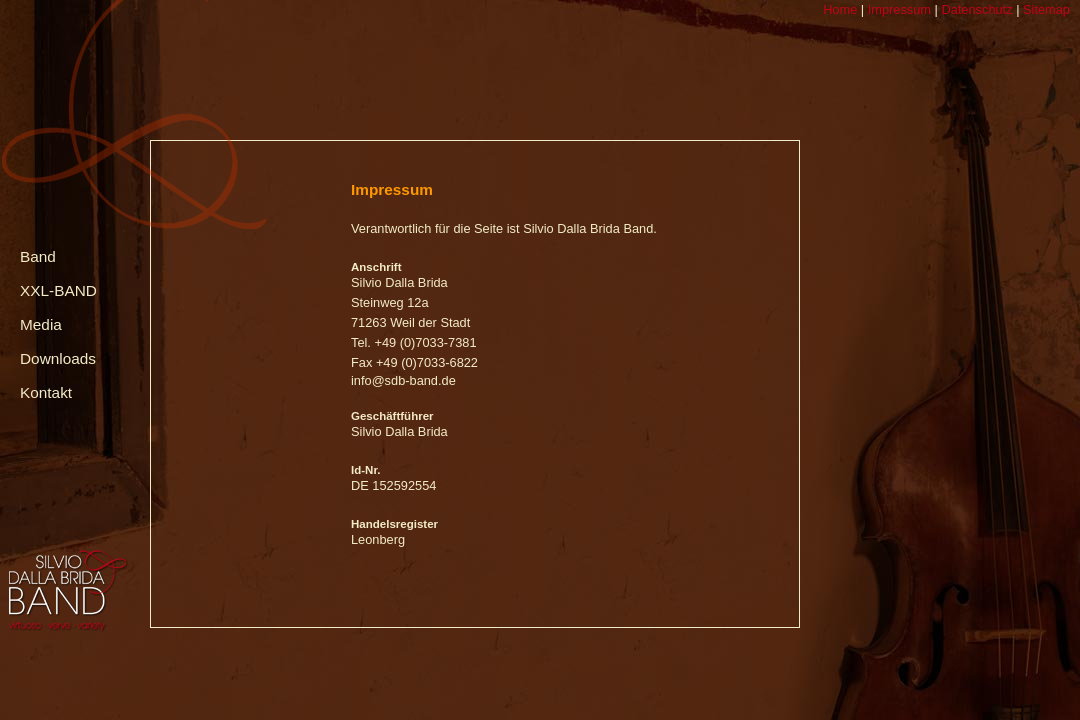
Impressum (897, 9)
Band (38, 256)
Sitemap (1044, 9)
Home (840, 9)
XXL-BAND (58, 290)
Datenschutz (975, 9)
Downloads (58, 358)
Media (41, 324)
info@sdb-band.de (403, 380)
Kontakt (46, 392)
